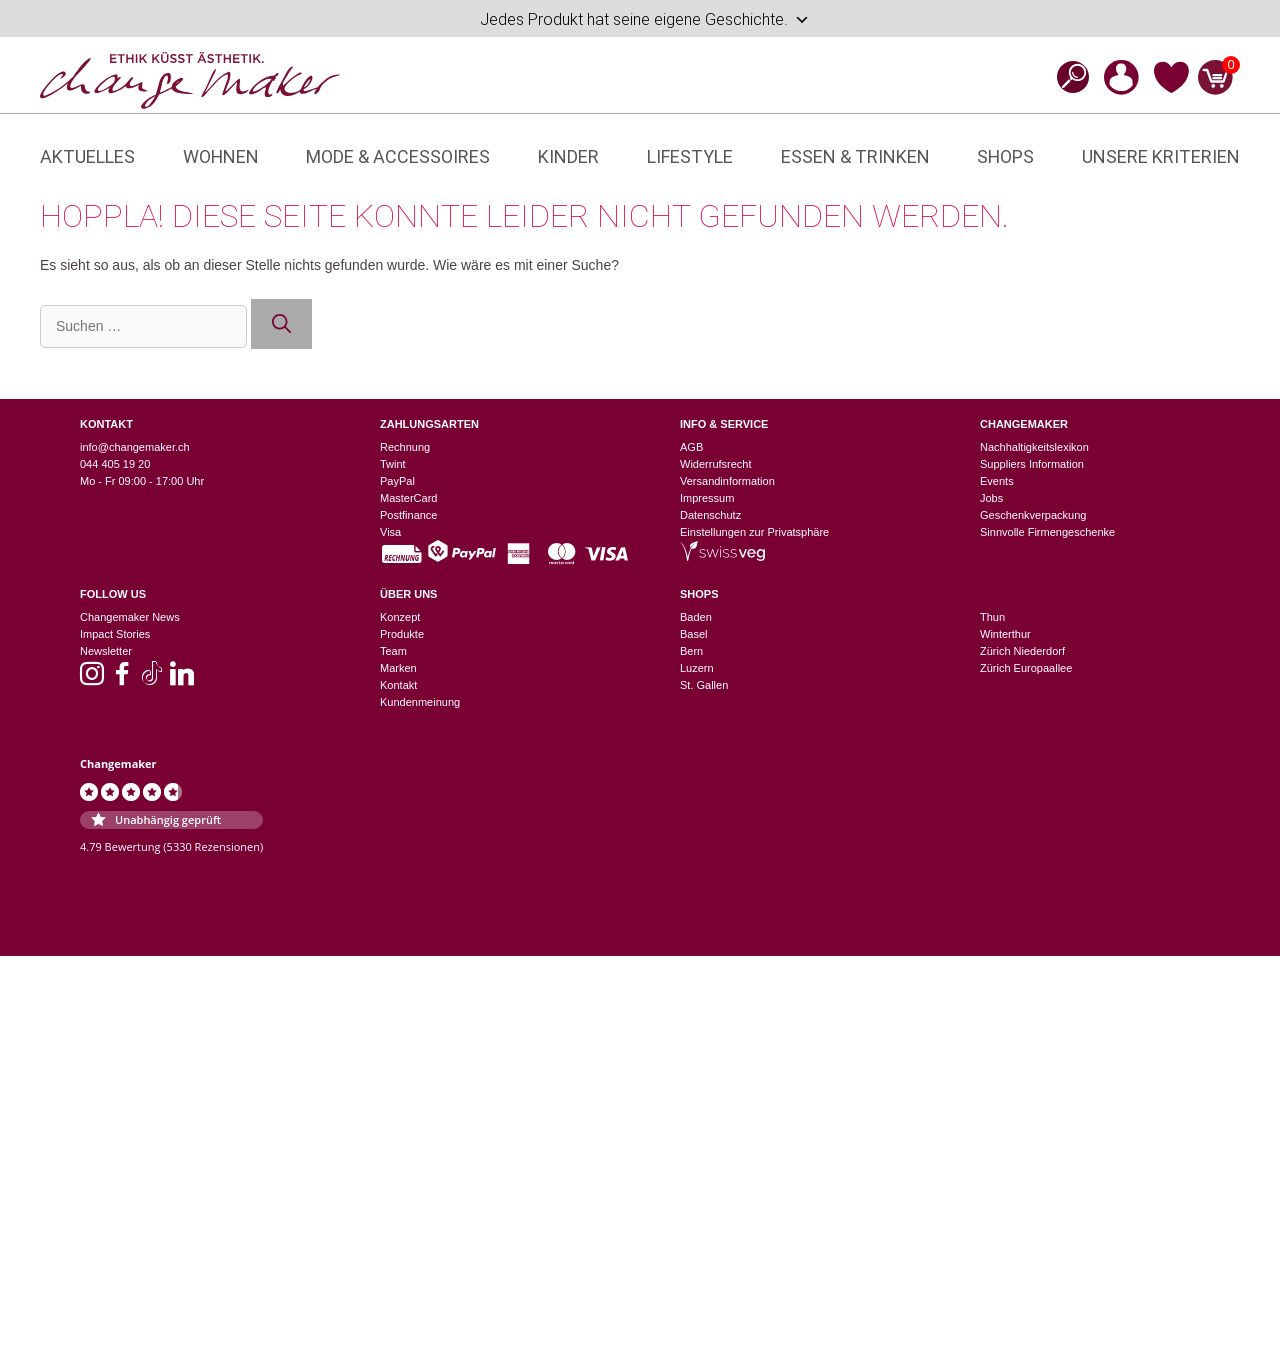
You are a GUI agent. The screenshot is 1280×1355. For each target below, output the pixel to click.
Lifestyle (690, 156)
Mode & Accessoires (398, 156)
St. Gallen (704, 685)
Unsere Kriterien (1161, 156)
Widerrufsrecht (716, 464)
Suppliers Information (1032, 464)
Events (997, 481)
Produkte (402, 634)
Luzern (697, 668)
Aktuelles (87, 156)
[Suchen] (281, 324)
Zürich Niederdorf (1022, 651)
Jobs (991, 498)
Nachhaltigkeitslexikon (1034, 447)
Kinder (568, 156)
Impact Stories (115, 634)
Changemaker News (130, 617)
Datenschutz (710, 515)
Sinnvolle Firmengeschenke (1047, 532)
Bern (691, 651)
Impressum (707, 498)
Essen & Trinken (855, 156)
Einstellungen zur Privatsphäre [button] (754, 532)
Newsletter (106, 651)
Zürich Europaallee (1026, 668)
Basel (694, 634)
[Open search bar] (1067, 76)
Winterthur (1005, 634)
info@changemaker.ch (135, 447)
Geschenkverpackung (1033, 515)
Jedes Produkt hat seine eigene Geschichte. (645, 20)
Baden (696, 617)
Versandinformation (727, 481)
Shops (1005, 156)
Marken (398, 668)
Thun (992, 617)
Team (393, 651)
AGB (691, 447)
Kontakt (398, 685)
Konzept (400, 617)
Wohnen (221, 156)
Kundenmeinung (420, 702)
